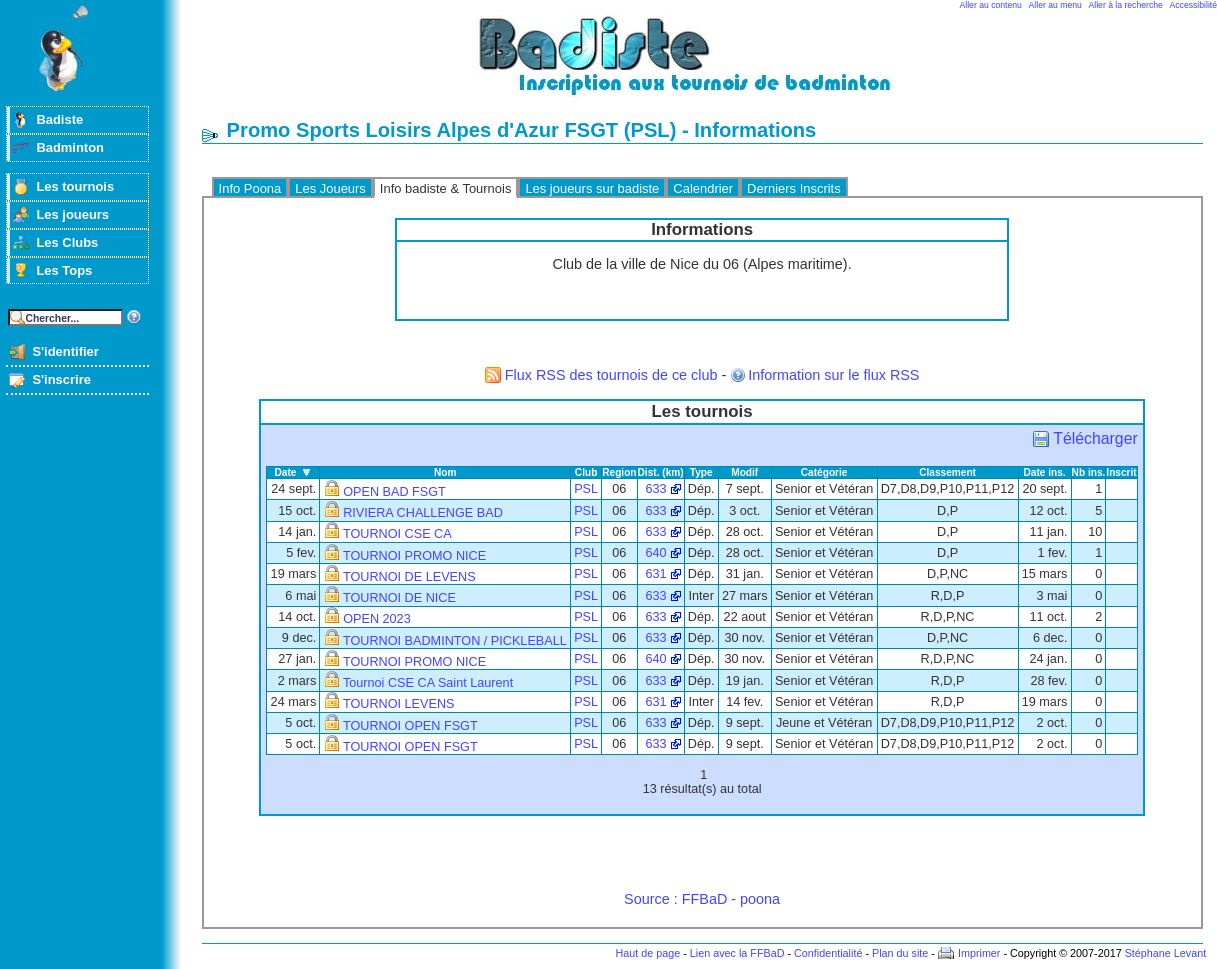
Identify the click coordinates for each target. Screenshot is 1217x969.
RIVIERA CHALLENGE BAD (423, 513)
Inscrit (1121, 472)
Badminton (70, 147)
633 (655, 489)
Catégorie (824, 472)
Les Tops (64, 270)
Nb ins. (1089, 472)
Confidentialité (828, 953)
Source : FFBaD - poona (702, 899)
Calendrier (703, 188)
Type (701, 472)
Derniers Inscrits (794, 188)
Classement (947, 472)
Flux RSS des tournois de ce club (611, 375)
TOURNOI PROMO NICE (414, 556)
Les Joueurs (330, 188)
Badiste (59, 119)
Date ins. (1044, 472)
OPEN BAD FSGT (394, 492)
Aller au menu (1055, 5)
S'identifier (65, 351)
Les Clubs (67, 242)
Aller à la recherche (1126, 5)
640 (655, 553)
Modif (744, 472)
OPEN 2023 (377, 619)
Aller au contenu (991, 5)
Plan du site (900, 953)
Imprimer (979, 953)
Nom (445, 472)
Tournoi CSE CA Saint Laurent (428, 683)
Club (586, 472)
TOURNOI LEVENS (399, 704)
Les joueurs (72, 214)
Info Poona (250, 188)
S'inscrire (61, 379)
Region (619, 472)
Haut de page (647, 953)
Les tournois (75, 186)
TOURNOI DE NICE (399, 598)
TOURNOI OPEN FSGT (410, 726)
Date (285, 472)
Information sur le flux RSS (833, 375)
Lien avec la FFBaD (737, 953)
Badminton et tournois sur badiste (709, 65)
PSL (586, 489)
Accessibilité (1193, 5)
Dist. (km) (661, 472)
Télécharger (1095, 438)
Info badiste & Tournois (446, 188)
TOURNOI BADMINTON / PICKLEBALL (455, 641)
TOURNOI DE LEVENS (409, 577)
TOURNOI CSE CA (397, 534)
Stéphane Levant (1166, 953)
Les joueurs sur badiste (592, 188)
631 (655, 574)
